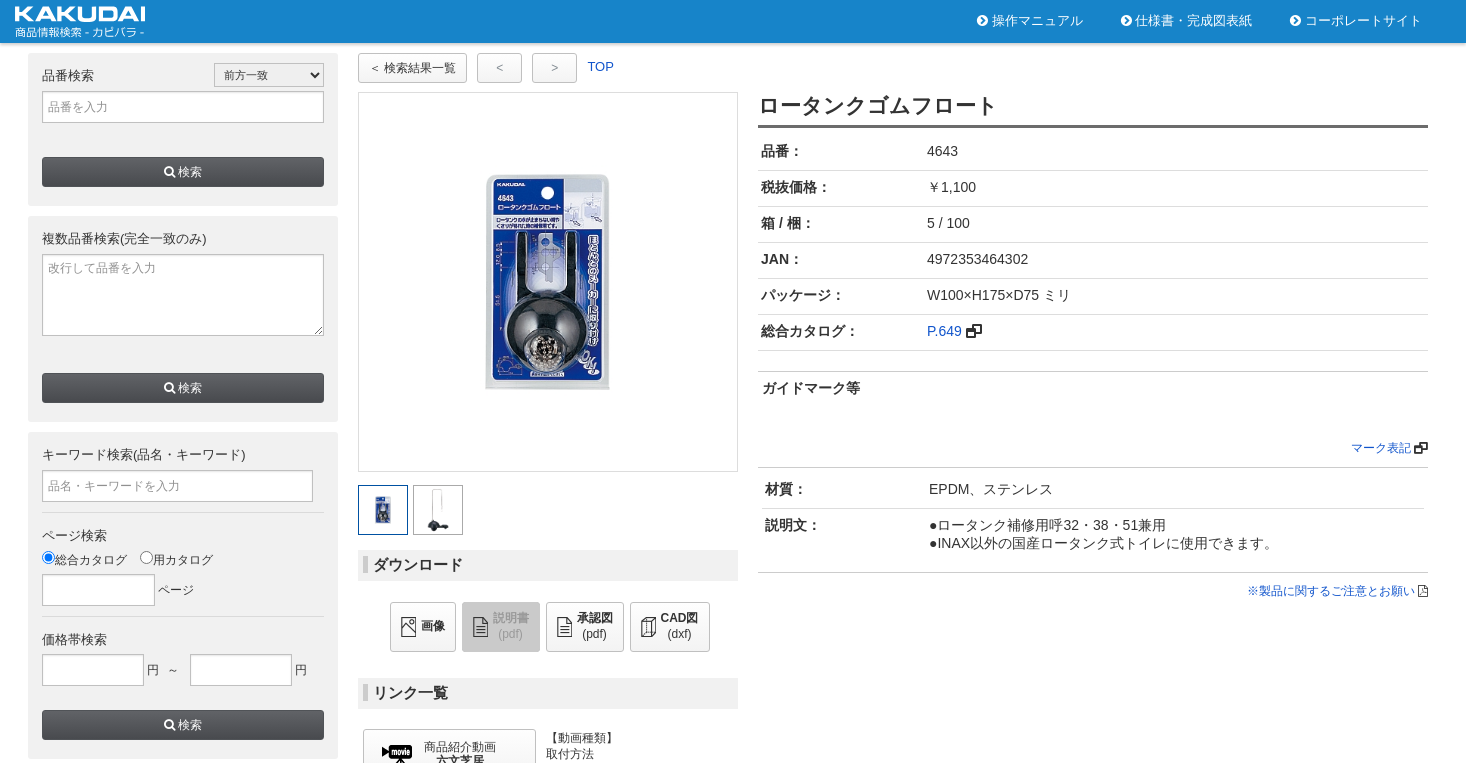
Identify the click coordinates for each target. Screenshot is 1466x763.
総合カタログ (84, 560)
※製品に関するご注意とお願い (1331, 591)
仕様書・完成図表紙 (1187, 20)
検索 (183, 172)
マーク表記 (1381, 448)
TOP (600, 66)
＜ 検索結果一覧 (412, 68)
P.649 (944, 331)
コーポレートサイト (1356, 20)
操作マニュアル (1030, 20)
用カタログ (176, 560)
